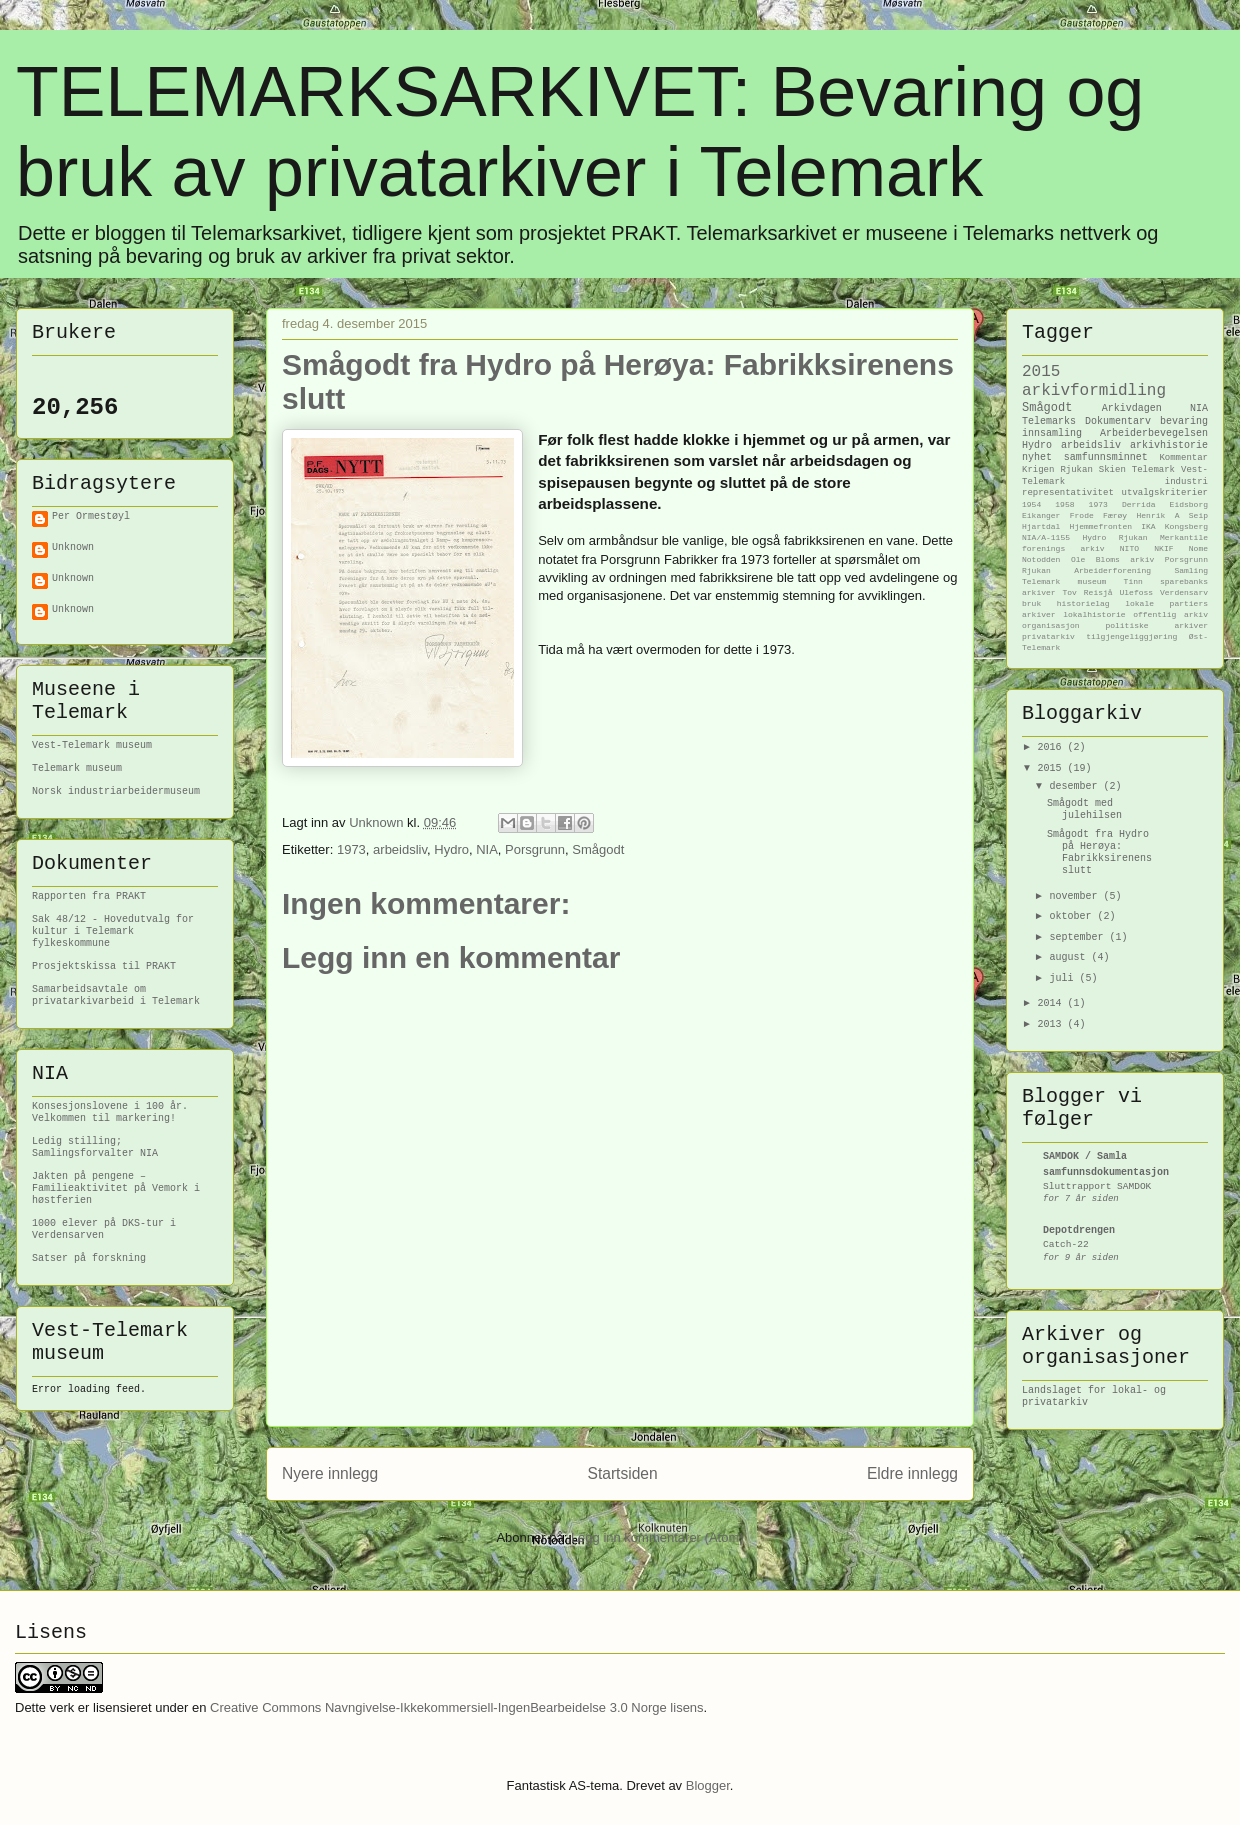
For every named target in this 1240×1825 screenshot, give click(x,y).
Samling (1191, 570)
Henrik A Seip (1172, 515)
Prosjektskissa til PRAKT (104, 966)
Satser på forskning (89, 1258)
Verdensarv (1184, 592)
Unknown (73, 547)
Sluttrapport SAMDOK (1097, 1186)
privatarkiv (1048, 636)
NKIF (1163, 548)
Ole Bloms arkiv (1112, 559)
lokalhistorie (1094, 614)
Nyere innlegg (330, 1473)
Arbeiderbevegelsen (1154, 433)
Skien (1112, 470)
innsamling (1052, 433)
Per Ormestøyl (91, 516)
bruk (1031, 603)
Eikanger (1041, 515)
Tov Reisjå (1088, 592)
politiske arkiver (1156, 625)
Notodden (1041, 559)
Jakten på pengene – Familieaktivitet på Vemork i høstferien (116, 1188)
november (1076, 896)
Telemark (1153, 470)
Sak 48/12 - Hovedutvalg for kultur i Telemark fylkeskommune (113, 931)
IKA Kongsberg (1174, 526)
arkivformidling (1094, 391)
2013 (1052, 1024)
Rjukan (1076, 470)
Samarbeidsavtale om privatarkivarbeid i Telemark (116, 995)
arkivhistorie (1169, 445)
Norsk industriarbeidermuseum (116, 791)
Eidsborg (1189, 504)
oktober (1073, 916)
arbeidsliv (400, 849)
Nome (1198, 548)
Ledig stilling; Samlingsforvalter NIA (95, 1147)
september (1079, 937)
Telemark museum (77, 768)
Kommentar (1183, 458)
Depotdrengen (1079, 1230)
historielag (1083, 603)
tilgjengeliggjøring (1131, 636)
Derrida (1139, 504)
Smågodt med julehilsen (1084, 809)
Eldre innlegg (912, 1473)
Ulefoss (1136, 592)
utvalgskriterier (1165, 493)
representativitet (1068, 493)
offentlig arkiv (1170, 614)
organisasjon (1051, 625)
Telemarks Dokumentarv (1086, 421)
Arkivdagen (1132, 408)
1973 (351, 849)
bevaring (1184, 421)
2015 (1041, 372)
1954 (1031, 504)
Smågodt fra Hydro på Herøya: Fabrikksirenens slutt (1099, 852)
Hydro (451, 849)
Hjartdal (1041, 526)
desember (1076, 786)
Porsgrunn (535, 849)
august (1070, 957)
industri (1186, 482)
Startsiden (622, 1473)
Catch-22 (1066, 1244)
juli (1064, 978)
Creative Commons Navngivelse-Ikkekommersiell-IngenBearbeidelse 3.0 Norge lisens (457, 1707)
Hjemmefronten (1101, 526)
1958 (1064, 504)
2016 (1052, 747)
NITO (1129, 548)
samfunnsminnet (1106, 457)
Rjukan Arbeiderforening (1086, 570)
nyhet (1037, 457)
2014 (1052, 1003)
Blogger (708, 1785)
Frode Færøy (1098, 515)
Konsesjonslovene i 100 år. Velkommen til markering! (110, 1112)
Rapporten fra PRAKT (89, 896)
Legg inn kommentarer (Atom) (657, 1537)
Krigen (1038, 470)
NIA (487, 849)
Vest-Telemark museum (92, 745)
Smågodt (598, 849)
